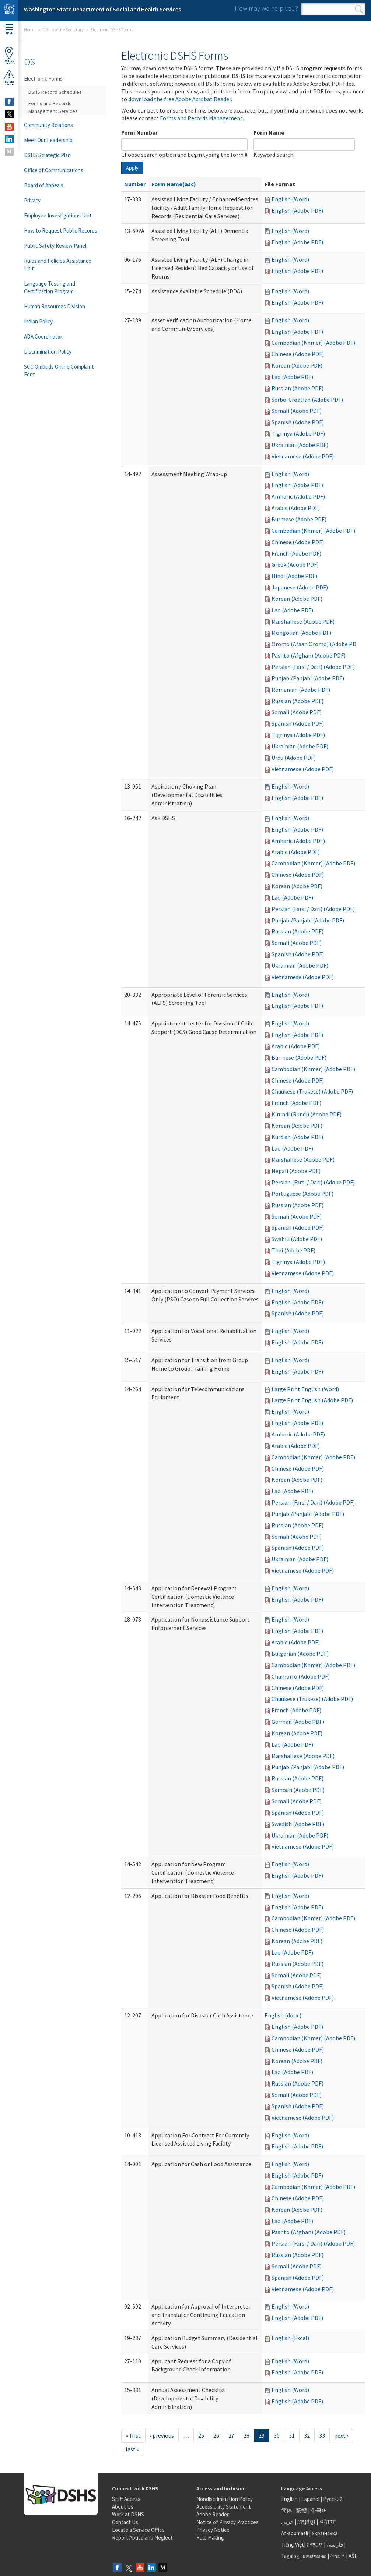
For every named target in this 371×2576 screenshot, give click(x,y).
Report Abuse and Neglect (142, 2537)
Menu (9, 29)
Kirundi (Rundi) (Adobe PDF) (307, 1114)
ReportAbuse (9, 77)
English (290, 2498)
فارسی (334, 2544)
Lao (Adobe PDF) (292, 376)
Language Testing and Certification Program (49, 287)
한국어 (319, 2510)
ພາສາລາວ (314, 2555)
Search (359, 9)
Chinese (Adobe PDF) (298, 354)
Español (310, 2498)
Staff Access (126, 2498)
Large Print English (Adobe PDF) (312, 1400)
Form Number (139, 132)
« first (133, 2435)
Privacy (32, 200)
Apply (132, 167)
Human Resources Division (54, 306)
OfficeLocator (9, 55)
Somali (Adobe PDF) (297, 410)
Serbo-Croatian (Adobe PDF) (307, 399)
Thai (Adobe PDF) (293, 1250)
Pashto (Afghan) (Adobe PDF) (309, 655)
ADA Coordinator (43, 336)
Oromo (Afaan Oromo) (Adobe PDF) (316, 644)
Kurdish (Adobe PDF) (297, 1137)
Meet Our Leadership (48, 140)
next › (341, 2435)
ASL (353, 2555)
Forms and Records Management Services (53, 107)
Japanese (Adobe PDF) (300, 587)
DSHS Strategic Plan (47, 155)
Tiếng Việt (292, 2544)
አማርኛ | (316, 2544)
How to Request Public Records (60, 230)
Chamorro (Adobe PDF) (301, 1676)
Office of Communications (53, 170)
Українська (324, 2533)
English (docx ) (283, 2015)
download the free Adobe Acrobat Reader (179, 99)
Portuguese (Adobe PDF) (302, 1193)
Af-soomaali (294, 2533)
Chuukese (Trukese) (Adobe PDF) (312, 1091)
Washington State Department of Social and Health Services (102, 9)
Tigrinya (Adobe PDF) (298, 433)
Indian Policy (38, 321)
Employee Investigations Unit (58, 215)
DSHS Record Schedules (55, 92)
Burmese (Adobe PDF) (299, 519)
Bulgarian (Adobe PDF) (300, 1653)
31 (292, 2435)
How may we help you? (266, 8)
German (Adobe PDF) (298, 1721)
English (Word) (290, 199)
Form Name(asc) (173, 184)
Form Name (268, 132)
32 (307, 2435)
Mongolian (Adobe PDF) (301, 632)
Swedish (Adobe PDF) (298, 1824)
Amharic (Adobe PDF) (298, 496)
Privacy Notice (213, 2529)
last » (132, 2449)
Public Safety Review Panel (55, 245)
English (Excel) (290, 2338)
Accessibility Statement (223, 2506)
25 (201, 2435)
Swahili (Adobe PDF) (297, 1239)
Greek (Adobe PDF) (295, 564)
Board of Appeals (43, 185)
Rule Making (210, 2537)
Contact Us (125, 2522)
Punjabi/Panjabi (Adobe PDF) (308, 678)
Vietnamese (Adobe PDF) (303, 456)
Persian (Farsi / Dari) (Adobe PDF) (313, 666)
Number (135, 184)
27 (231, 2435)
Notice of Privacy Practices (227, 2522)
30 (277, 2435)
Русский (333, 2498)
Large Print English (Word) (305, 1389)
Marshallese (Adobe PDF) (303, 621)
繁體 (302, 2510)
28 (246, 2435)
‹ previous (162, 2435)
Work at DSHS (128, 2514)
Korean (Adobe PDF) (297, 365)
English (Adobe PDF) (297, 210)
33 (322, 2435)
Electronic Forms (43, 78)
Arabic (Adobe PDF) (296, 507)
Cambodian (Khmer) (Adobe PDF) (313, 342)
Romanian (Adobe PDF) (301, 689)
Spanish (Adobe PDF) (298, 422)
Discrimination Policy (47, 351)
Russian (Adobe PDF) (297, 388)
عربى (287, 2521)
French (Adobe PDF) (296, 553)
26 (216, 2435)
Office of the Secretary (63, 29)
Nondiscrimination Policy (224, 2498)
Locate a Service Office (138, 2529)
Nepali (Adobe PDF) (296, 1170)
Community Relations (48, 124)
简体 (286, 2510)
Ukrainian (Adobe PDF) (300, 445)
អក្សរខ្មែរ (306, 2521)
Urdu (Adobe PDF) (294, 757)
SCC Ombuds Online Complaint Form (59, 370)
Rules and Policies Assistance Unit (57, 264)
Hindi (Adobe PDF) (294, 576)
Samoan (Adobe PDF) (298, 1789)
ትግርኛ (337, 2555)
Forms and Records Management (201, 118)
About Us (122, 2506)
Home (29, 29)
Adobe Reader (212, 2514)
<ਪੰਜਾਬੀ (327, 2521)
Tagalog (290, 2555)
